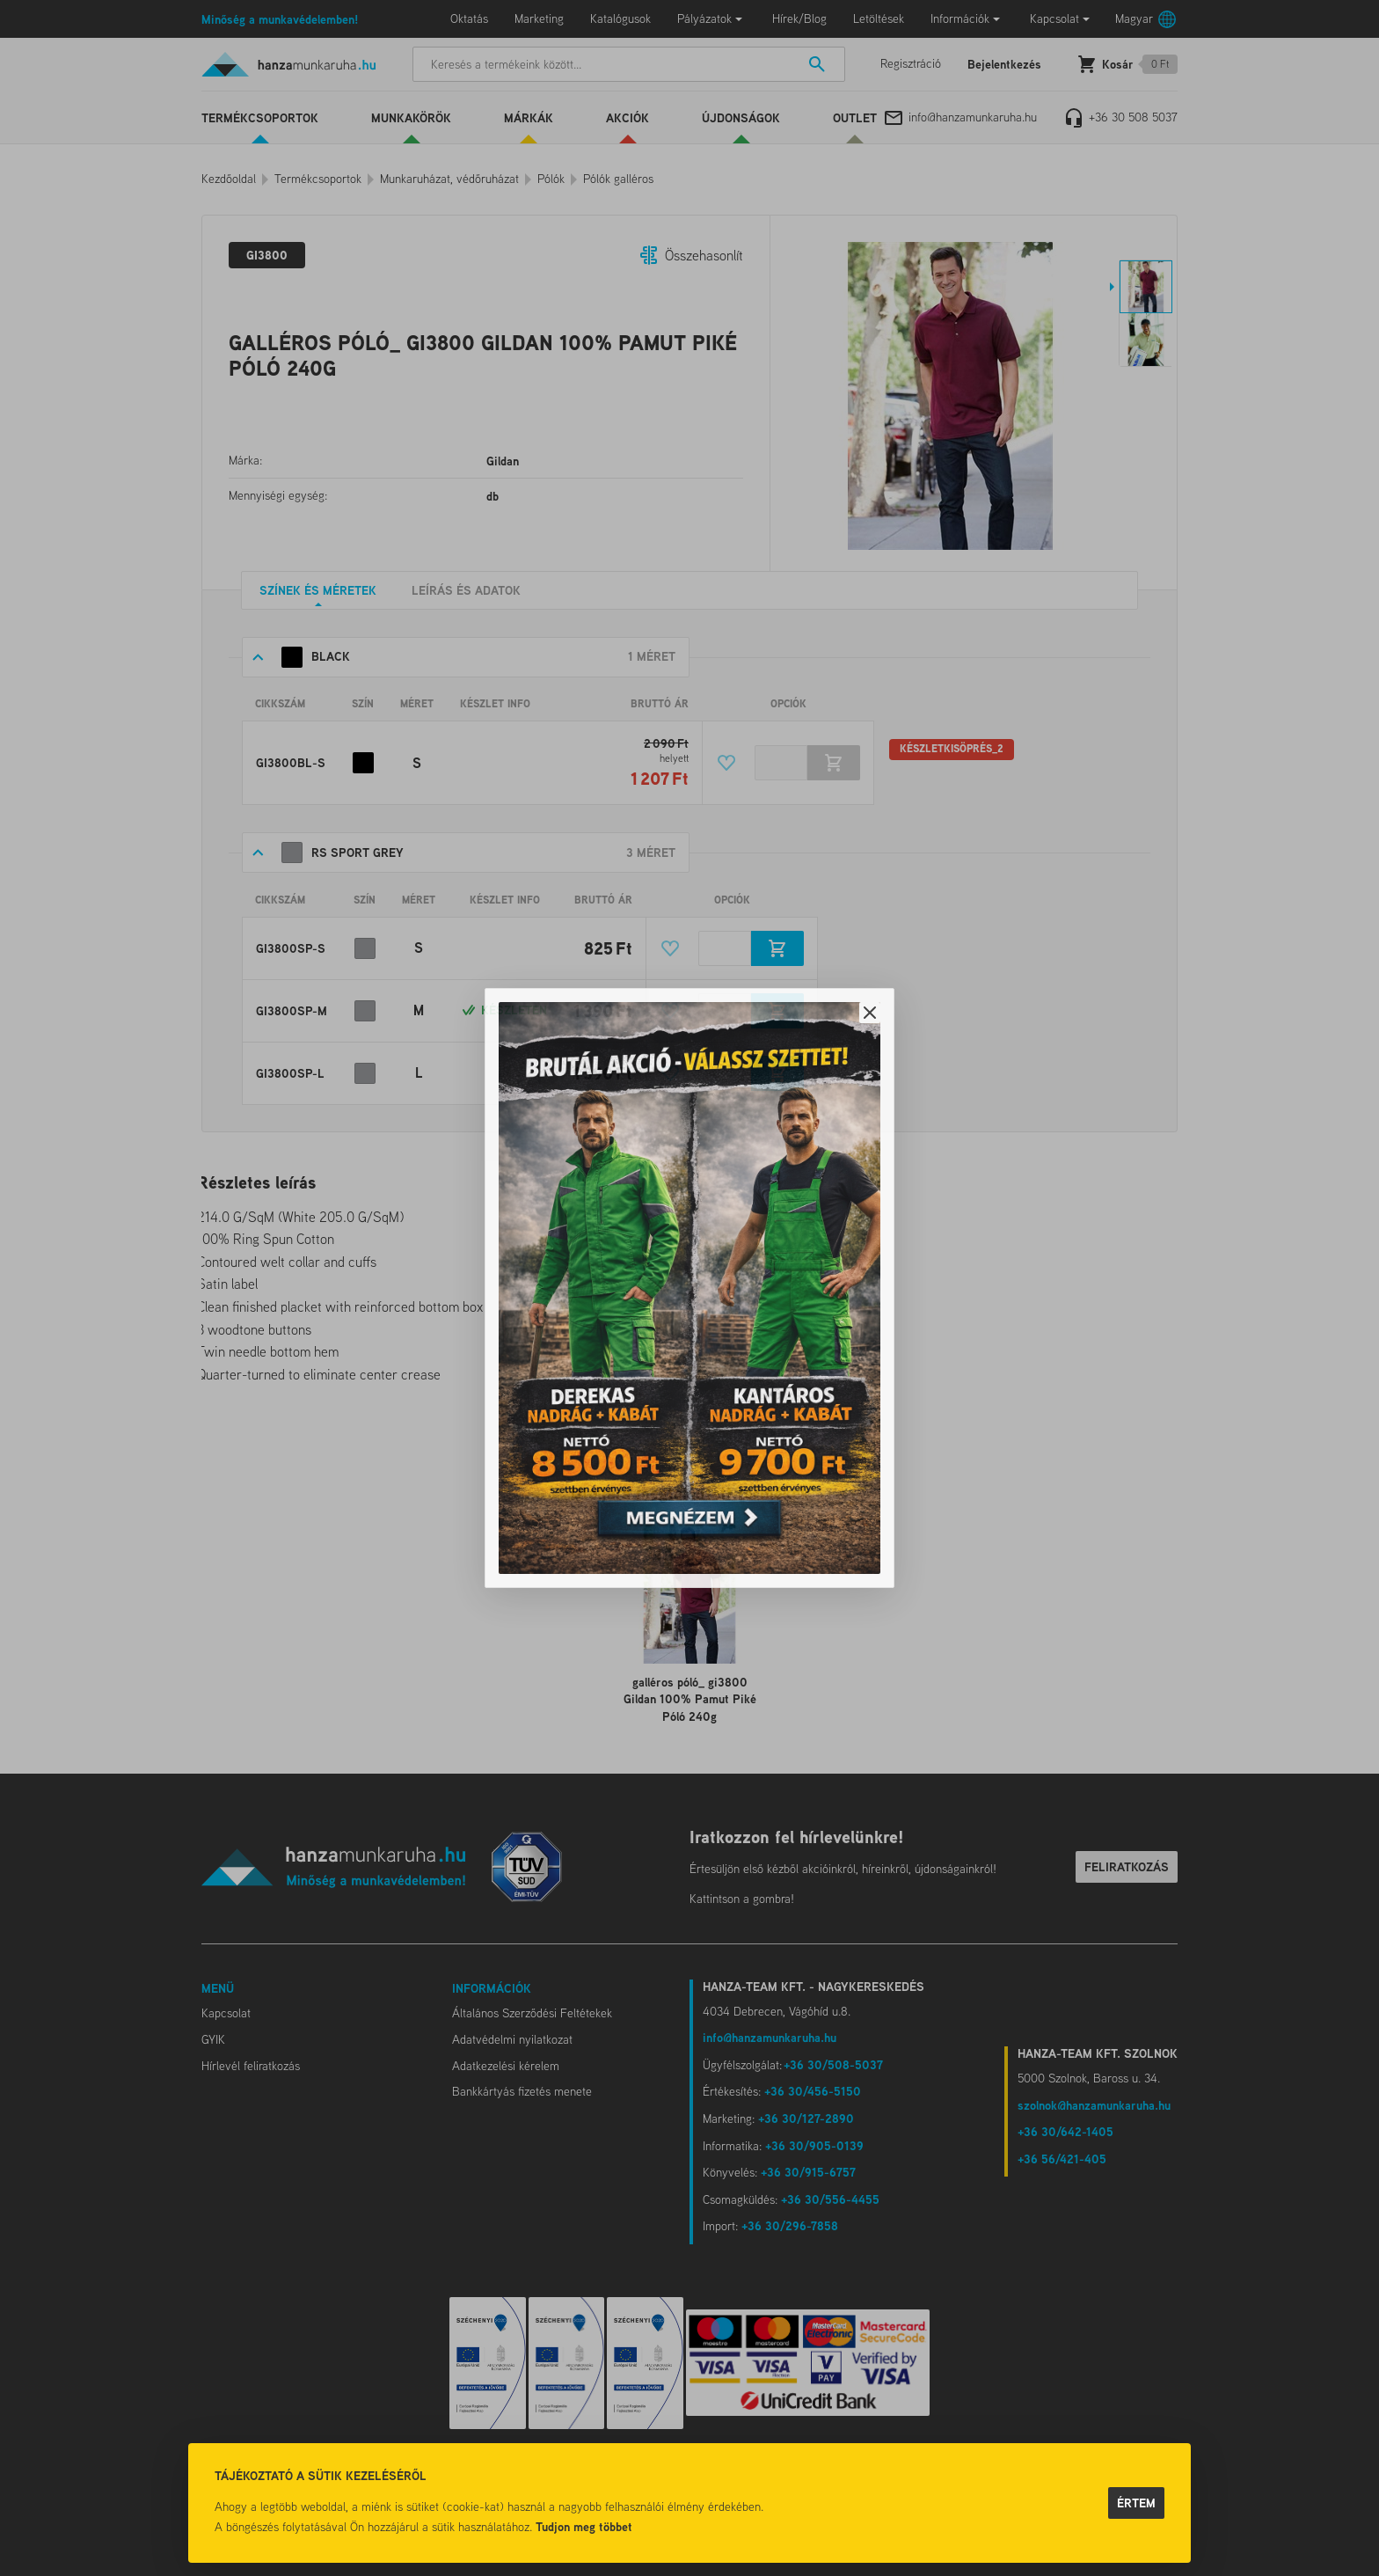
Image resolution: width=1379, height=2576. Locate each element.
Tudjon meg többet (584, 2526)
